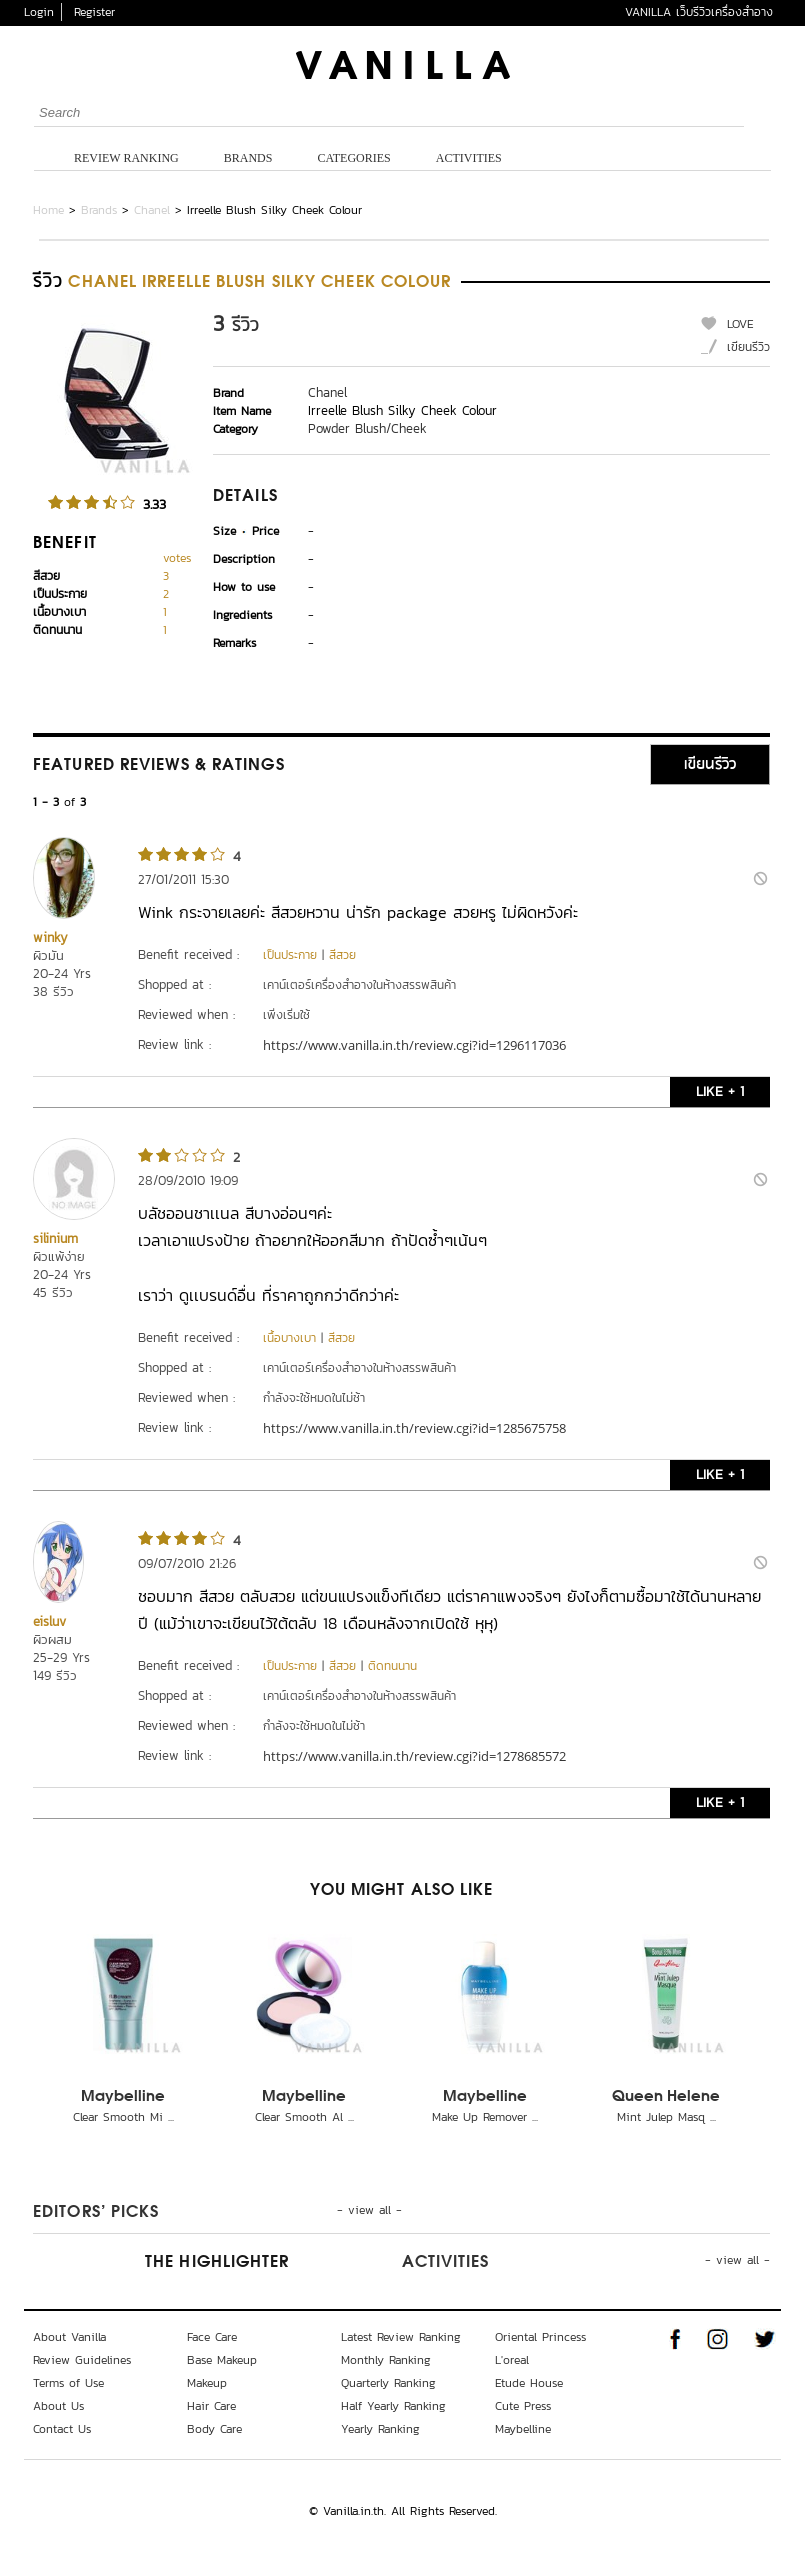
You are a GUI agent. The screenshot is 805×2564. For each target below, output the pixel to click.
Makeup (207, 2383)
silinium (55, 1238)
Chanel (152, 210)
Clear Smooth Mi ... (123, 2117)
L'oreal (512, 2360)
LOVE (740, 324)
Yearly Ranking (380, 2429)
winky (50, 937)
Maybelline (123, 2097)
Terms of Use (68, 2383)
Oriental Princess (540, 2337)
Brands (248, 158)
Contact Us (62, 2429)
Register (94, 12)
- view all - (369, 2210)
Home (48, 210)
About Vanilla (69, 2337)
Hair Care (211, 2406)
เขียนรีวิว (748, 347)
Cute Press (523, 2406)
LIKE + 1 (720, 1091)
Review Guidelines (82, 2360)
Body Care (214, 2429)
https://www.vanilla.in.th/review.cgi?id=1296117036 (414, 1045)
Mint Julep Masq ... (666, 2117)
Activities (469, 158)
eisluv (49, 1621)
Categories (353, 158)
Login (39, 12)
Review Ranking (126, 158)
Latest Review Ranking (401, 2337)
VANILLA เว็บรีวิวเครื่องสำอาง (699, 12)
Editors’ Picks (96, 2213)
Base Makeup (222, 2360)
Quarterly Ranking (388, 2383)
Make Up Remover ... (485, 2117)
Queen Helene (666, 2097)
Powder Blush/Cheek (367, 428)
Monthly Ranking (386, 2360)
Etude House (529, 2383)
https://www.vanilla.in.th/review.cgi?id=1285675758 (414, 1428)
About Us (58, 2406)
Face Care (212, 2337)
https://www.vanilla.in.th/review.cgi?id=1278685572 (414, 1756)
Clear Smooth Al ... (304, 2117)
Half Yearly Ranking (393, 2406)
